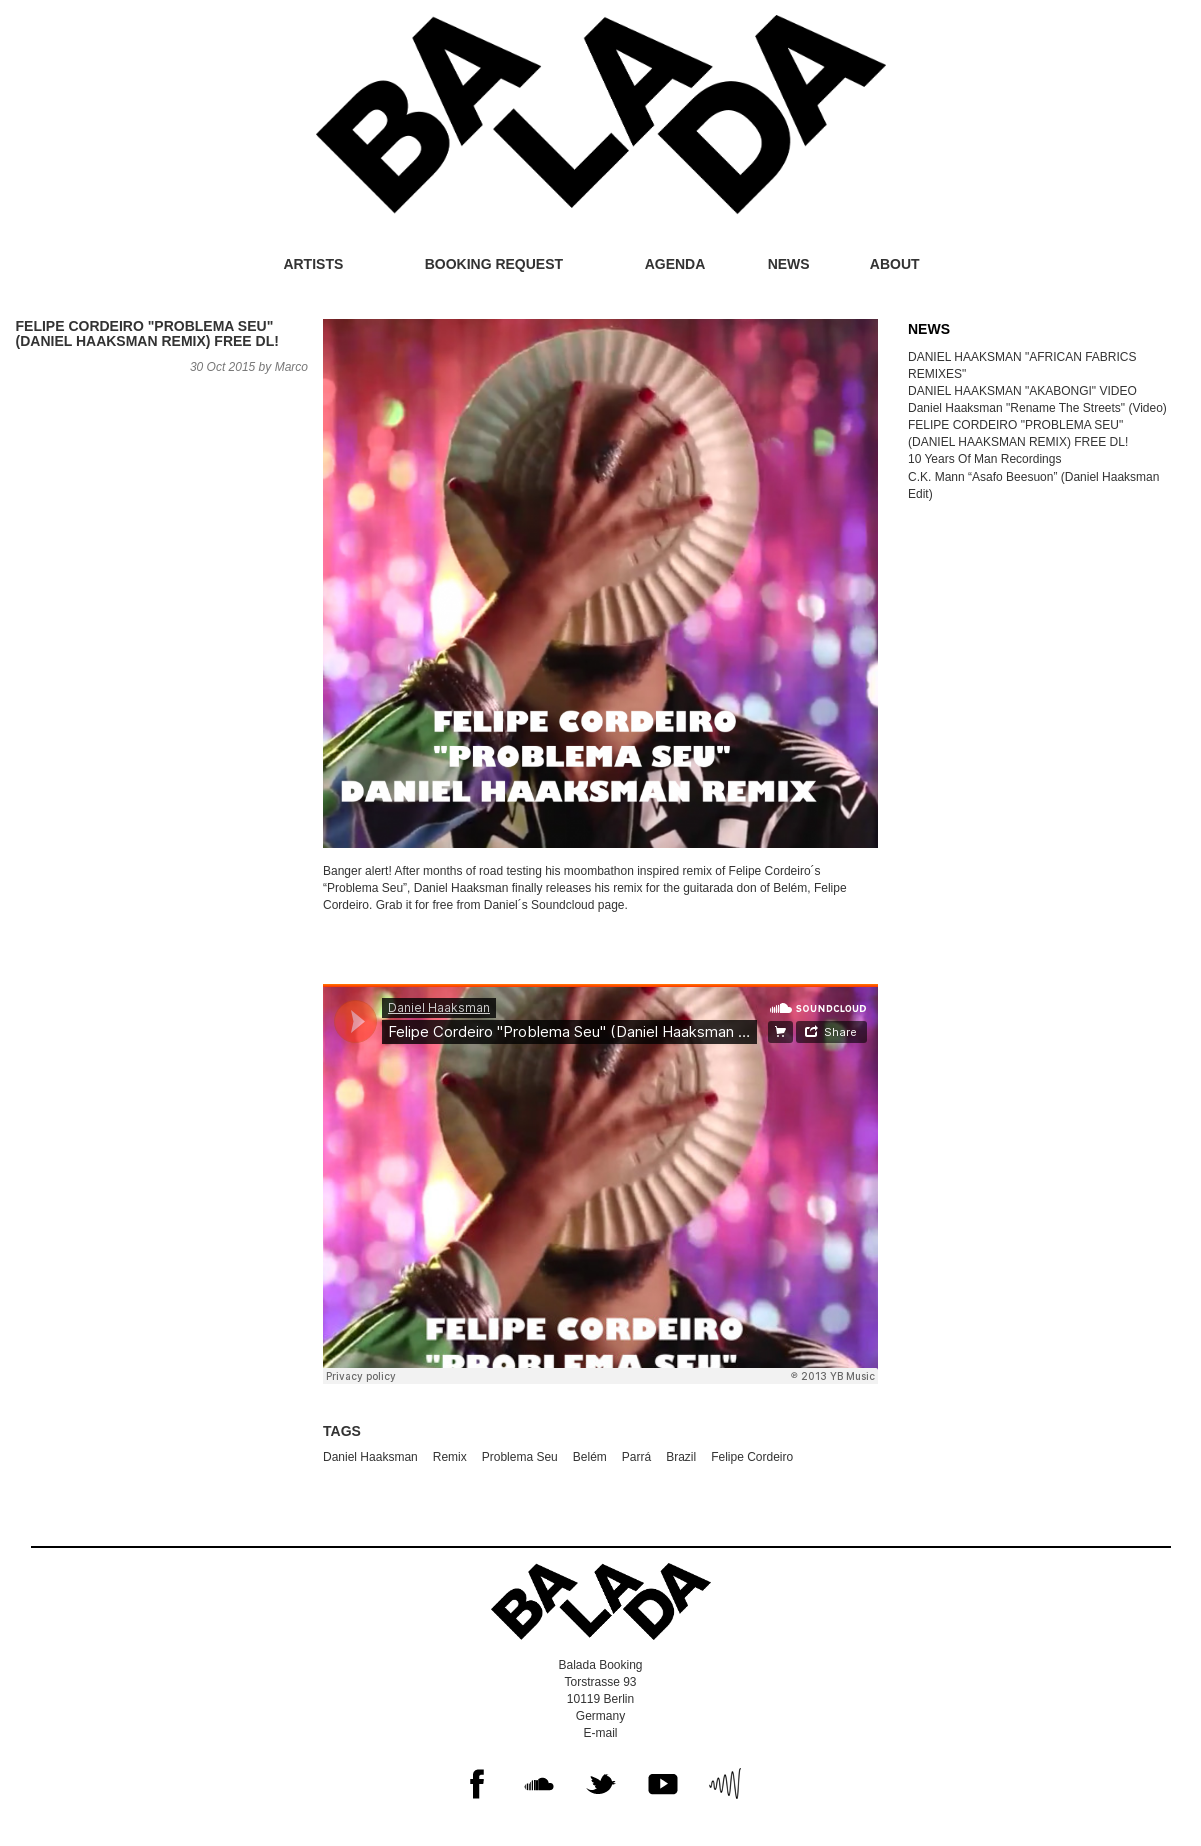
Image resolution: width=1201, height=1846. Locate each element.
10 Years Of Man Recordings (984, 459)
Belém (590, 1457)
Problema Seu (520, 1457)
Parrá (636, 1457)
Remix (450, 1457)
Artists (313, 264)
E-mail (600, 1733)
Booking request (494, 264)
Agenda (675, 264)
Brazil (681, 1457)
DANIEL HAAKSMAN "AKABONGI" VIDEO (1022, 391)
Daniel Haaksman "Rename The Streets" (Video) (1037, 408)
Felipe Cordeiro (752, 1457)
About (895, 264)
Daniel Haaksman (370, 1457)
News (789, 264)
